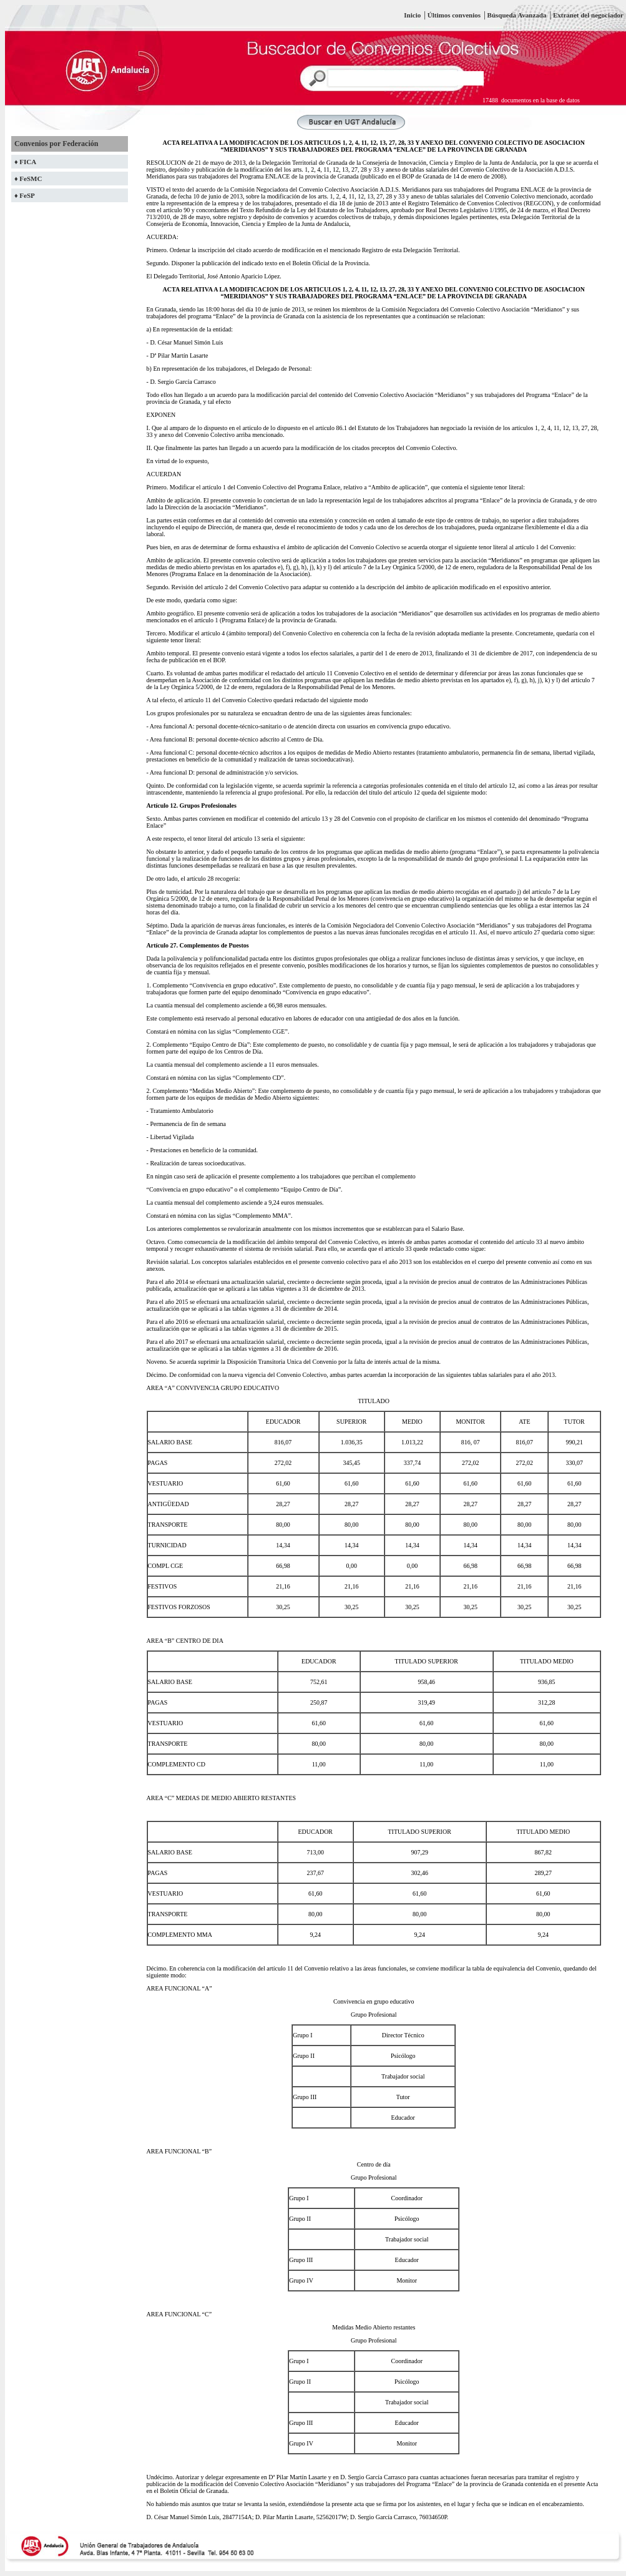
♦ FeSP (24, 195)
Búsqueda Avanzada (518, 15)
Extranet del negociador (588, 15)
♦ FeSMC (28, 178)
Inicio (412, 15)
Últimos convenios (454, 15)
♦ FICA (25, 161)
